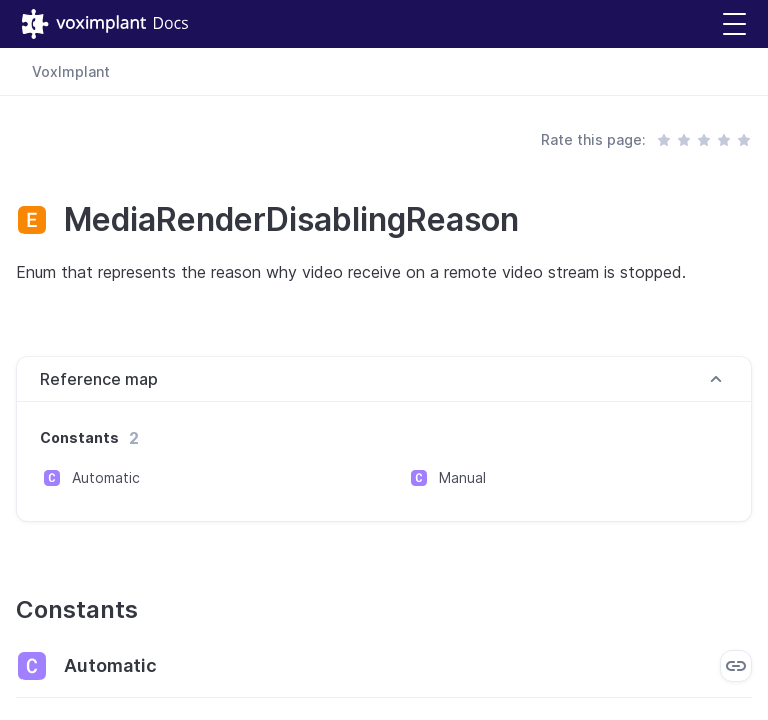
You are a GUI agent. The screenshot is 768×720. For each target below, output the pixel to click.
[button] (734, 24)
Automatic (106, 477)
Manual (462, 477)
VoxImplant (71, 71)
